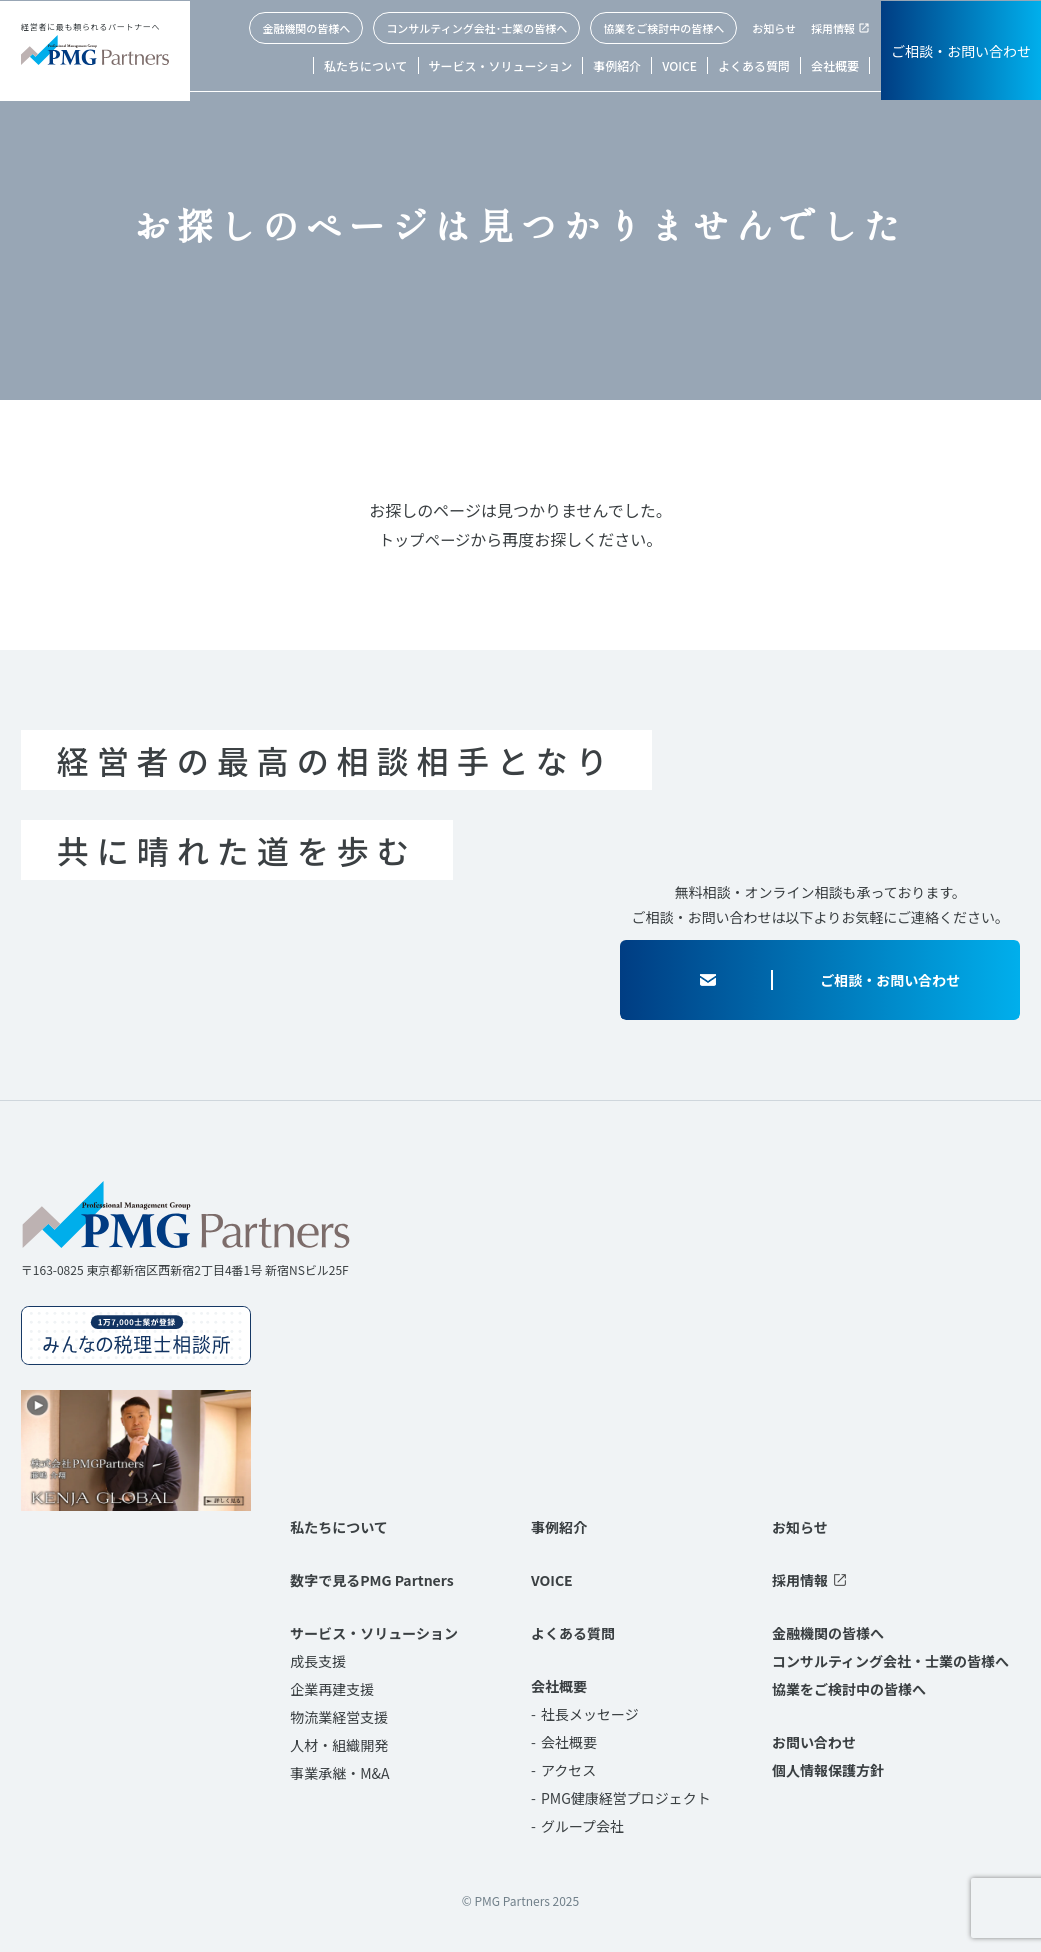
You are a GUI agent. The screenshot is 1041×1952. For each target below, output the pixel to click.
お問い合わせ (814, 1742)
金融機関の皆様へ (306, 28)
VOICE (679, 65)
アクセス (568, 1770)
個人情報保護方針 (828, 1770)
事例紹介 (617, 65)
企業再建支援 (332, 1689)
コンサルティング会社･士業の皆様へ (476, 28)
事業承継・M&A (339, 1773)
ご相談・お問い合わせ (961, 51)
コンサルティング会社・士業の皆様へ (890, 1661)
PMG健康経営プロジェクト (626, 1798)
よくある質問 (754, 65)
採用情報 (833, 28)
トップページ (425, 539)
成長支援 (318, 1661)
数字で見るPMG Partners (371, 1580)
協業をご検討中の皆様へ (663, 28)
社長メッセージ (590, 1714)
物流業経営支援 (339, 1717)
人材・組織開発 (339, 1745)
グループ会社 (582, 1826)
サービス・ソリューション (501, 65)
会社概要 (835, 65)
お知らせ (774, 28)
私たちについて (366, 65)
